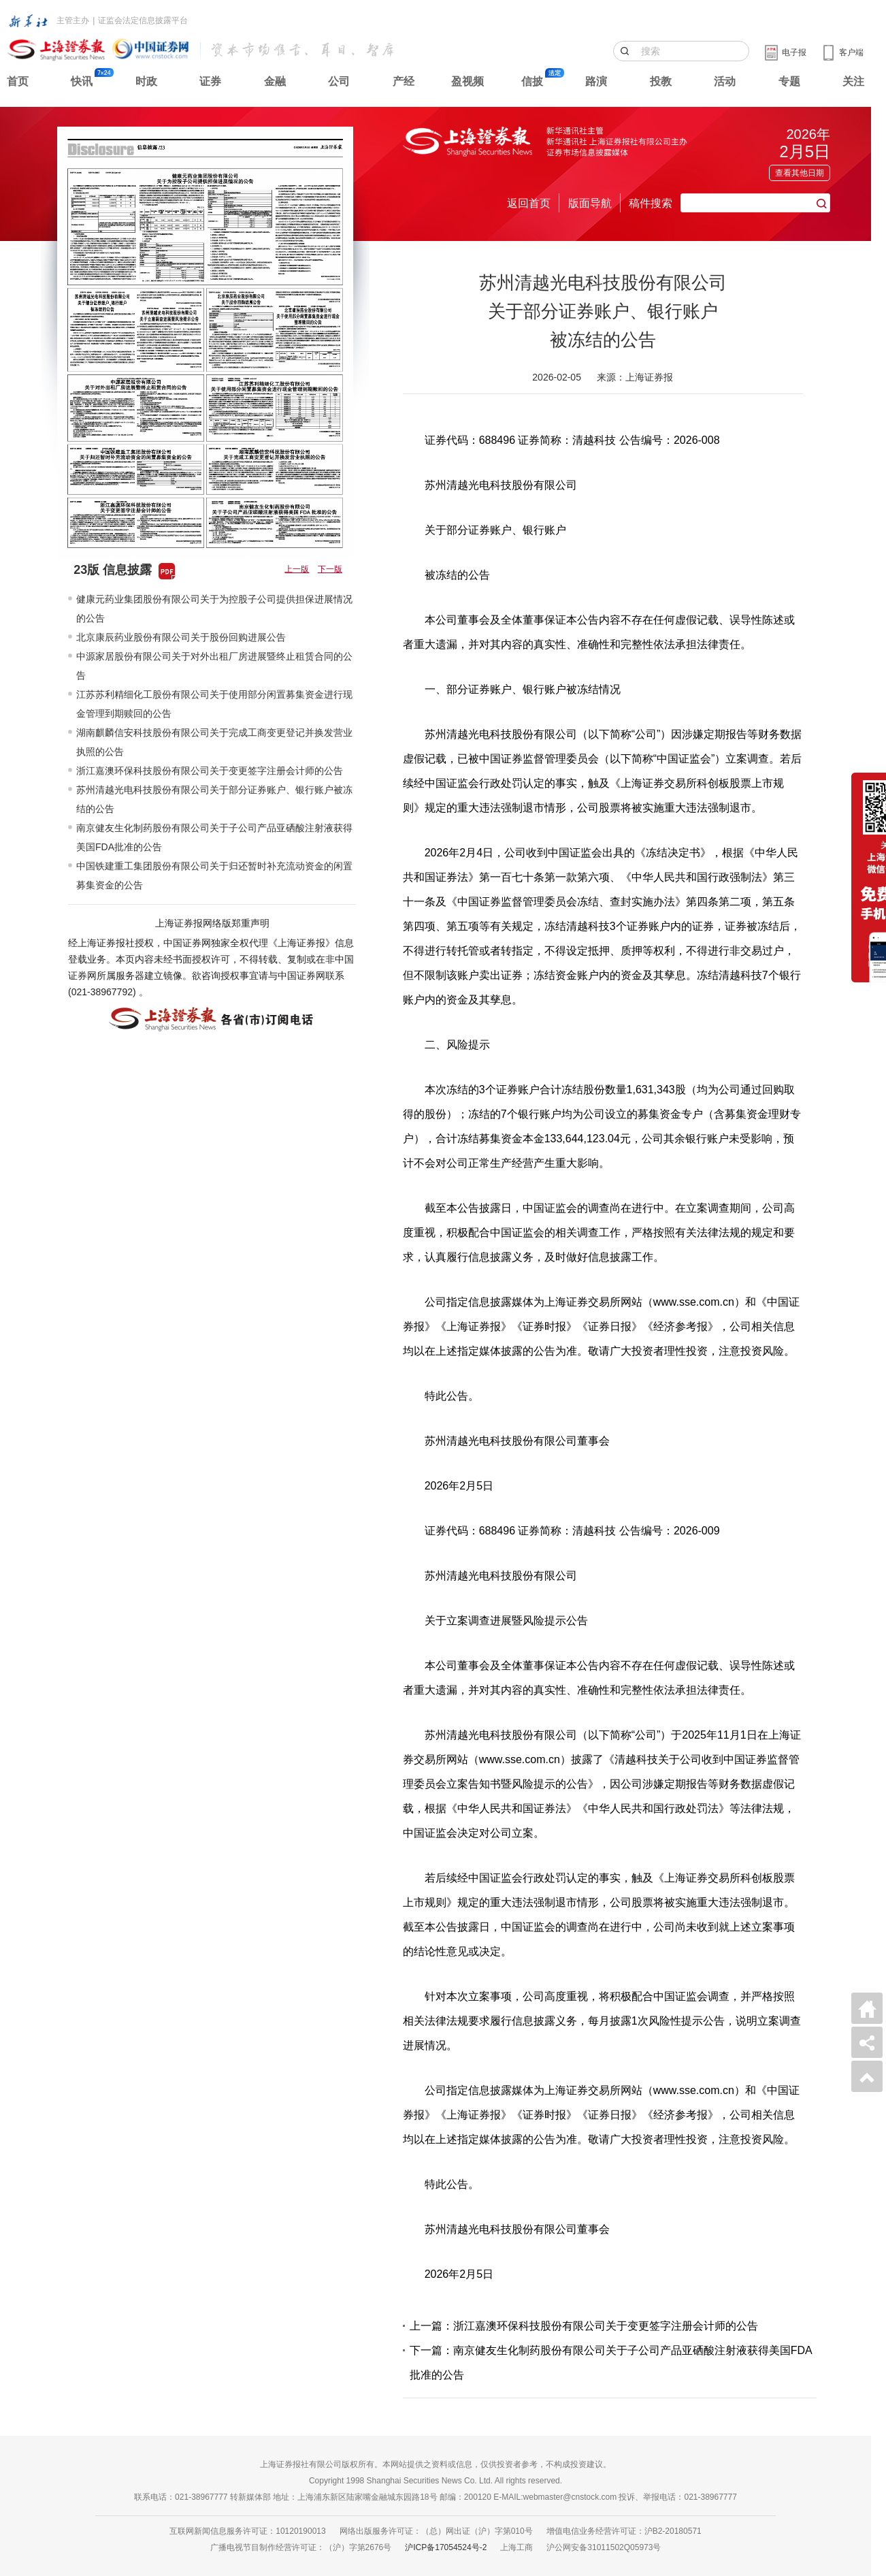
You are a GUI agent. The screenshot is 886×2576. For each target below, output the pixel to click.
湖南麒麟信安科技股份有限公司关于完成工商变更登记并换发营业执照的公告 (214, 742)
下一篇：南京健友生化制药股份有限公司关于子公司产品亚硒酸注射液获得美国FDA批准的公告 (611, 2363)
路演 (596, 81)
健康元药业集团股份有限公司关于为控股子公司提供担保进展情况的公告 (214, 609)
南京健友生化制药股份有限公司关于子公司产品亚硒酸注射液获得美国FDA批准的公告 (214, 837)
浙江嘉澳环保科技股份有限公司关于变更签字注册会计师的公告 (209, 770)
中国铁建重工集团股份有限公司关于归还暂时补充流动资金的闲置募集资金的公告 (214, 875)
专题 (789, 81)
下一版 (330, 569)
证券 (210, 81)
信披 (532, 81)
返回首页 (529, 203)
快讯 (82, 81)
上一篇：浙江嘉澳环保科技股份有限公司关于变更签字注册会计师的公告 (584, 2326)
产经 (403, 81)
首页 (18, 81)
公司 (339, 81)
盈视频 (467, 81)
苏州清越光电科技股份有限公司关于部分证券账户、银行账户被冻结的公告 (214, 799)
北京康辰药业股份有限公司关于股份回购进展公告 (181, 637)
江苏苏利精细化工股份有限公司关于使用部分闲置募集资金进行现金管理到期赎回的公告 (214, 704)
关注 (853, 81)
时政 (146, 81)
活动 (725, 81)
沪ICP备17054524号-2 (446, 2547)
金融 (275, 81)
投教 (661, 81)
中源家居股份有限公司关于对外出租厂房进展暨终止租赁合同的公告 (214, 666)
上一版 (296, 569)
